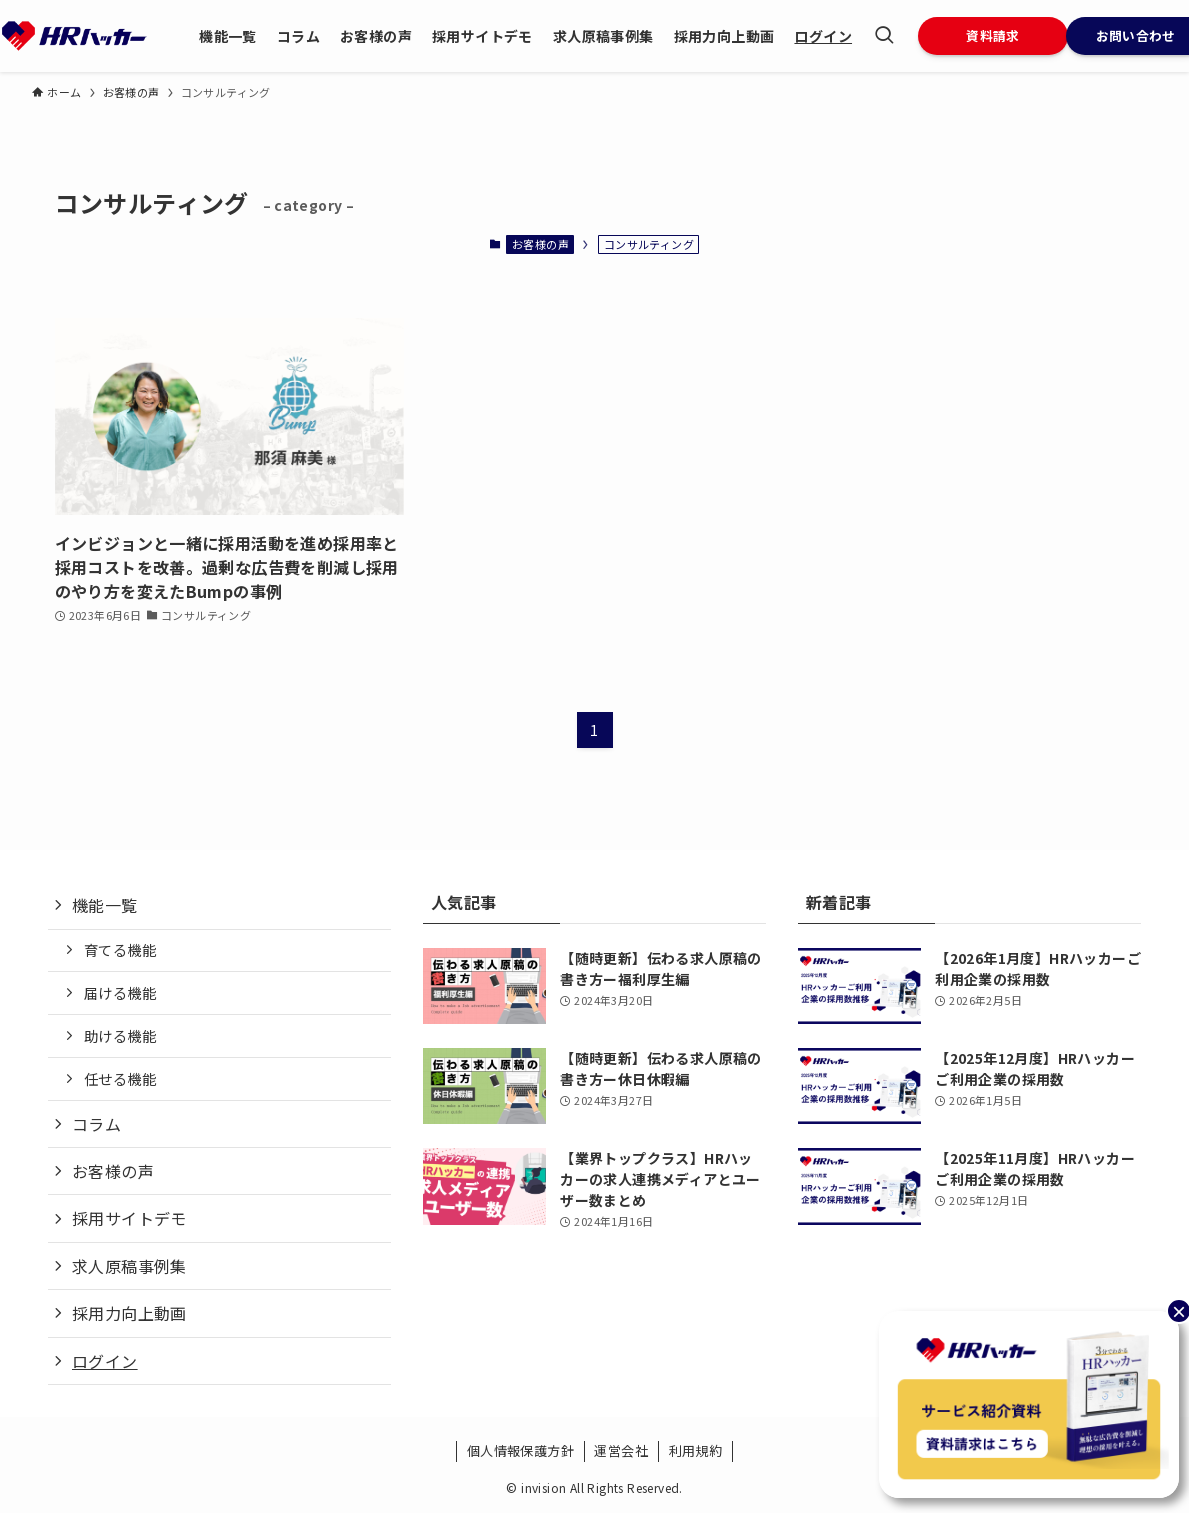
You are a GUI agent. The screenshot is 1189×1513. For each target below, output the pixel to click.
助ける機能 (120, 1035)
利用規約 (696, 1450)
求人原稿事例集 (129, 1266)
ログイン (105, 1361)
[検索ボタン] (884, 36)
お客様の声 (540, 244)
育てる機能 (120, 949)
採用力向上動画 (129, 1313)
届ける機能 (120, 992)
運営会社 (621, 1450)
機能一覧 (105, 905)
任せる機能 (120, 1078)
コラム (96, 1124)
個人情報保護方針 (520, 1450)
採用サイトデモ (129, 1218)
